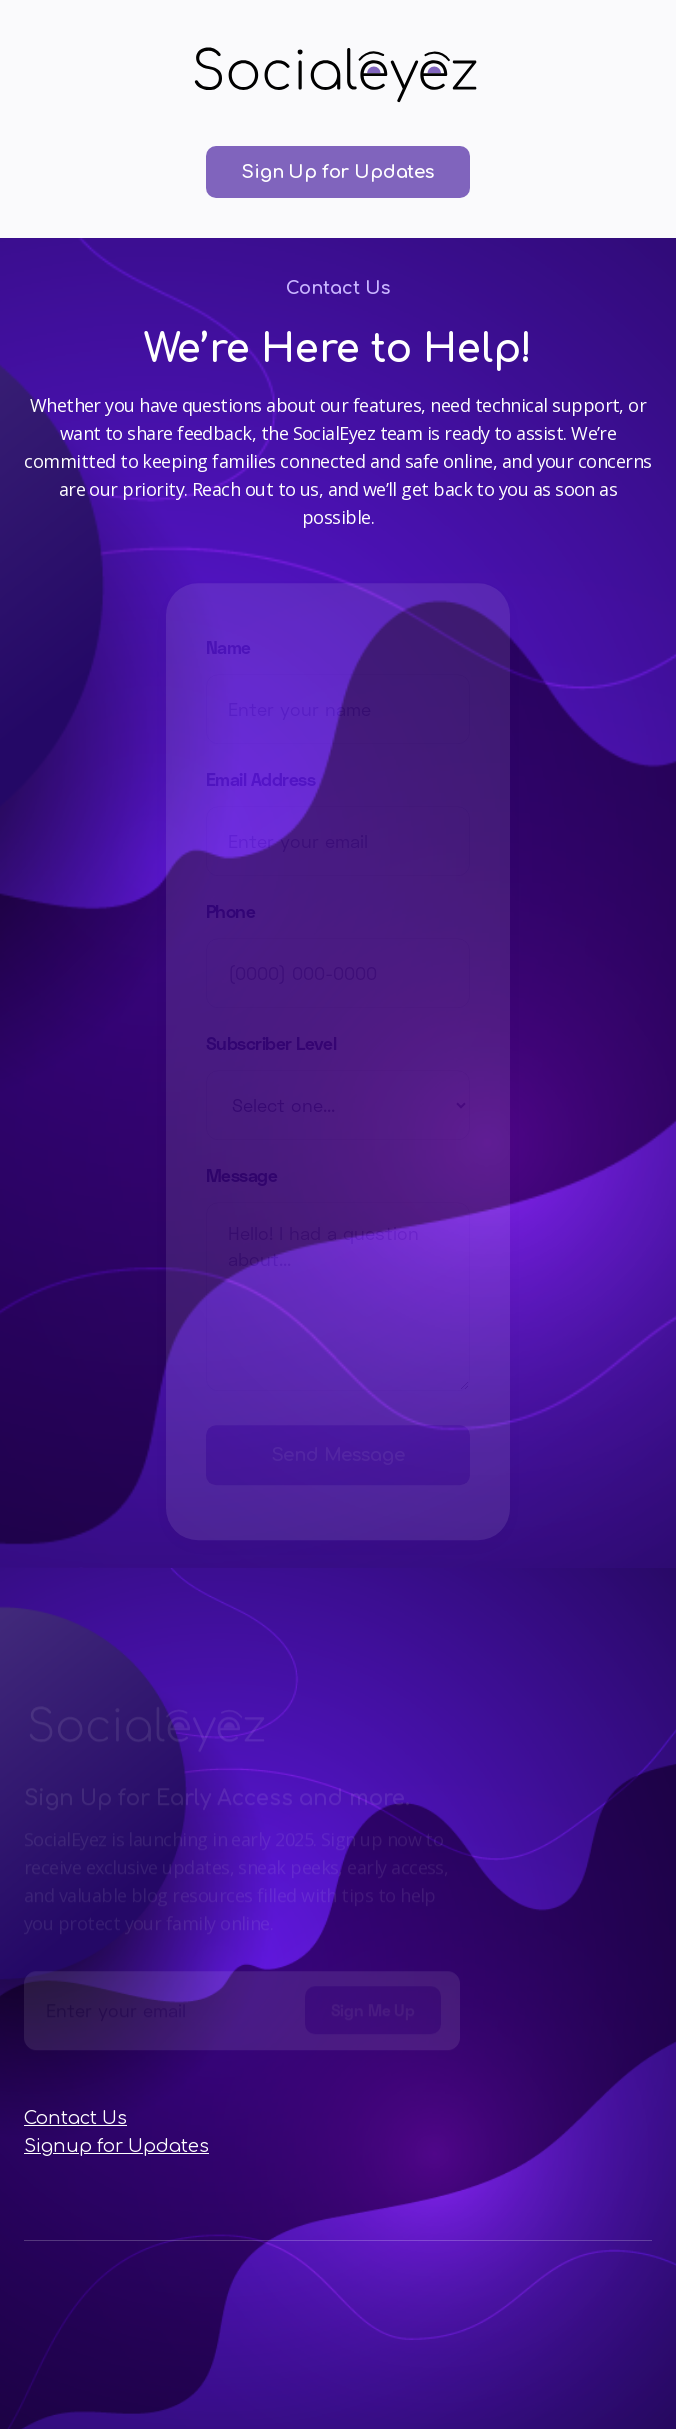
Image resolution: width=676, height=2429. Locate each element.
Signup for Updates (116, 2146)
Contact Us (75, 2118)
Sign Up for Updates (338, 172)
